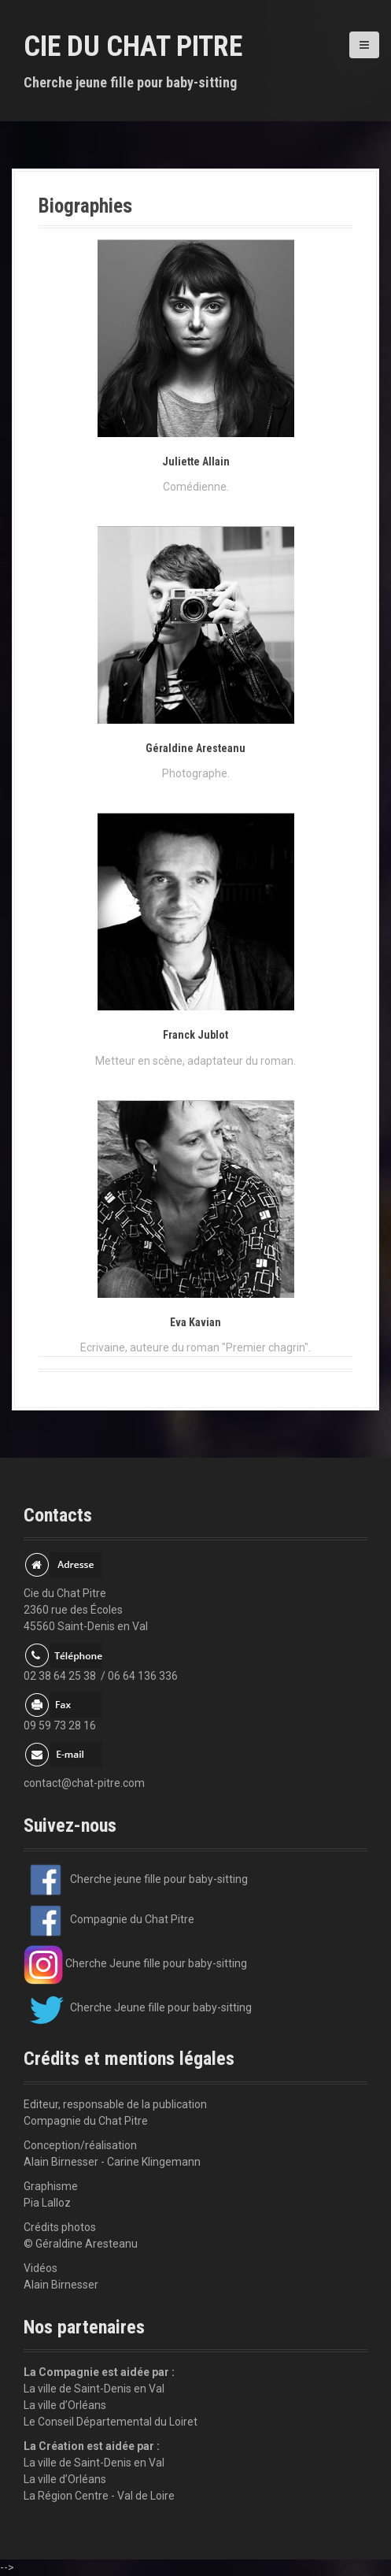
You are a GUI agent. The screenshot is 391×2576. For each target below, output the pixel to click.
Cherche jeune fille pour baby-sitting (136, 1879)
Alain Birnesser (61, 2284)
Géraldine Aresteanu (195, 748)
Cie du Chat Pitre (133, 46)
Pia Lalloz (47, 2202)
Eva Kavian (195, 1322)
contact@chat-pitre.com (84, 1783)
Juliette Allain (196, 461)
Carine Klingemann (154, 2161)
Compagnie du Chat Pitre (109, 1919)
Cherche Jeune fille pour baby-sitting (135, 1963)
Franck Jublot (195, 1035)
